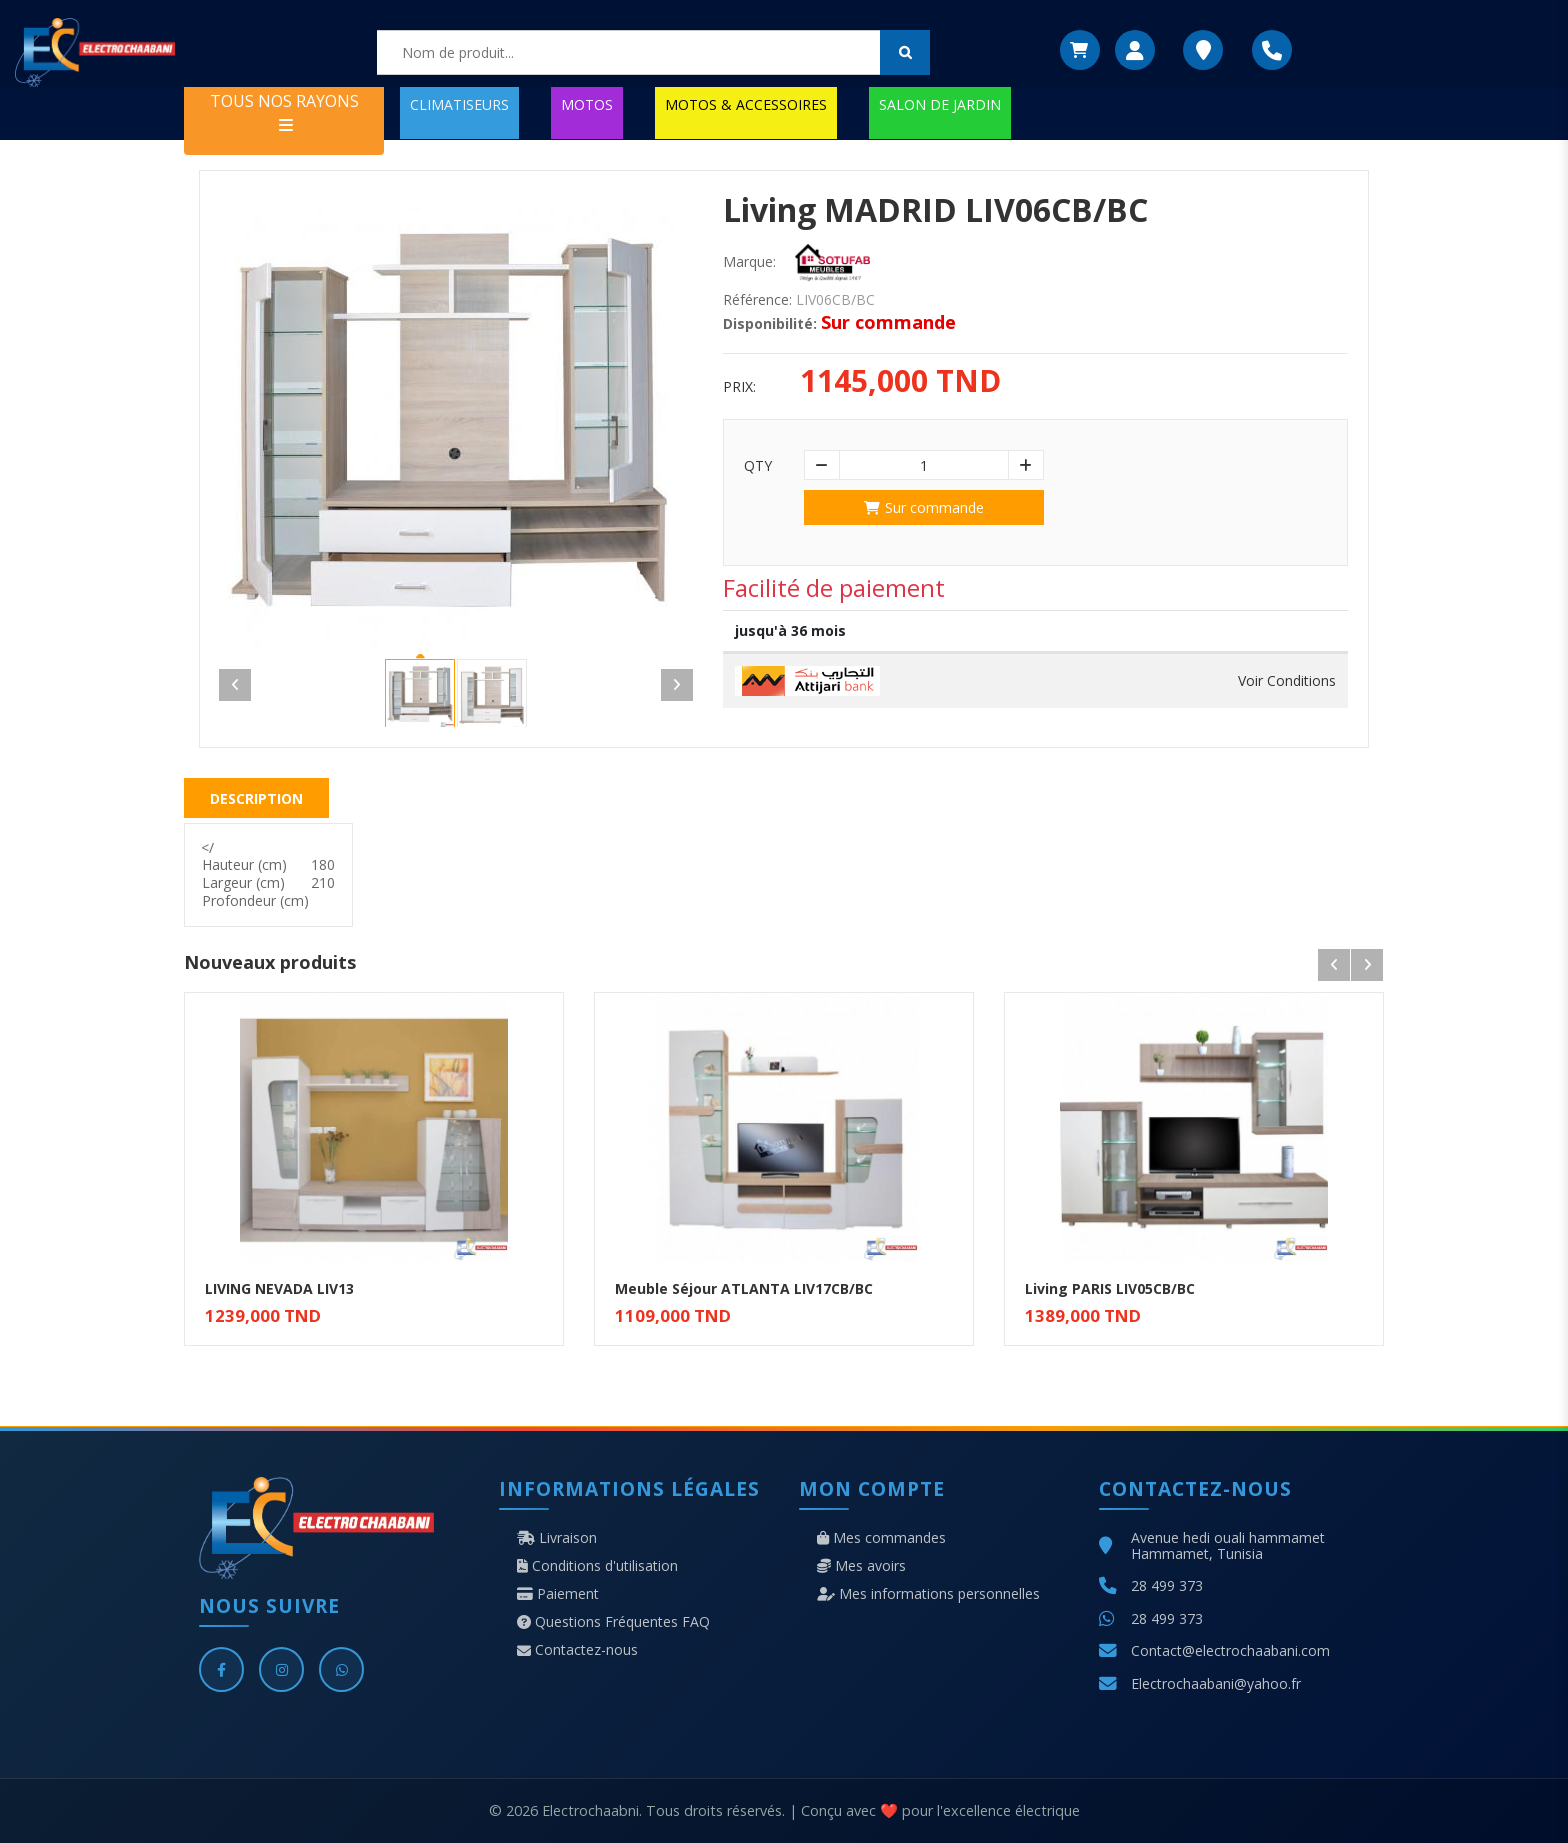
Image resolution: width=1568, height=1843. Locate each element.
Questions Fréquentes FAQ (613, 1622)
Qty (758, 466)
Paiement (558, 1594)
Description (256, 798)
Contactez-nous (577, 1650)
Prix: (739, 387)
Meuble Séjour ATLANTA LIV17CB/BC (744, 1288)
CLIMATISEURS (459, 104)
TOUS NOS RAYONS (284, 111)
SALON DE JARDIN (940, 104)
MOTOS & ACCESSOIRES (746, 104)
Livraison (557, 1538)
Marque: (749, 262)
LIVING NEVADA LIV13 (279, 1288)
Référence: (757, 300)
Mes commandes (881, 1538)
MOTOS (587, 104)
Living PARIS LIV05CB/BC (1110, 1288)
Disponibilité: (770, 324)
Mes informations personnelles (928, 1594)
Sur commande (924, 507)
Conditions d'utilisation (597, 1566)
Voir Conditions (1287, 681)
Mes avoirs (861, 1566)
